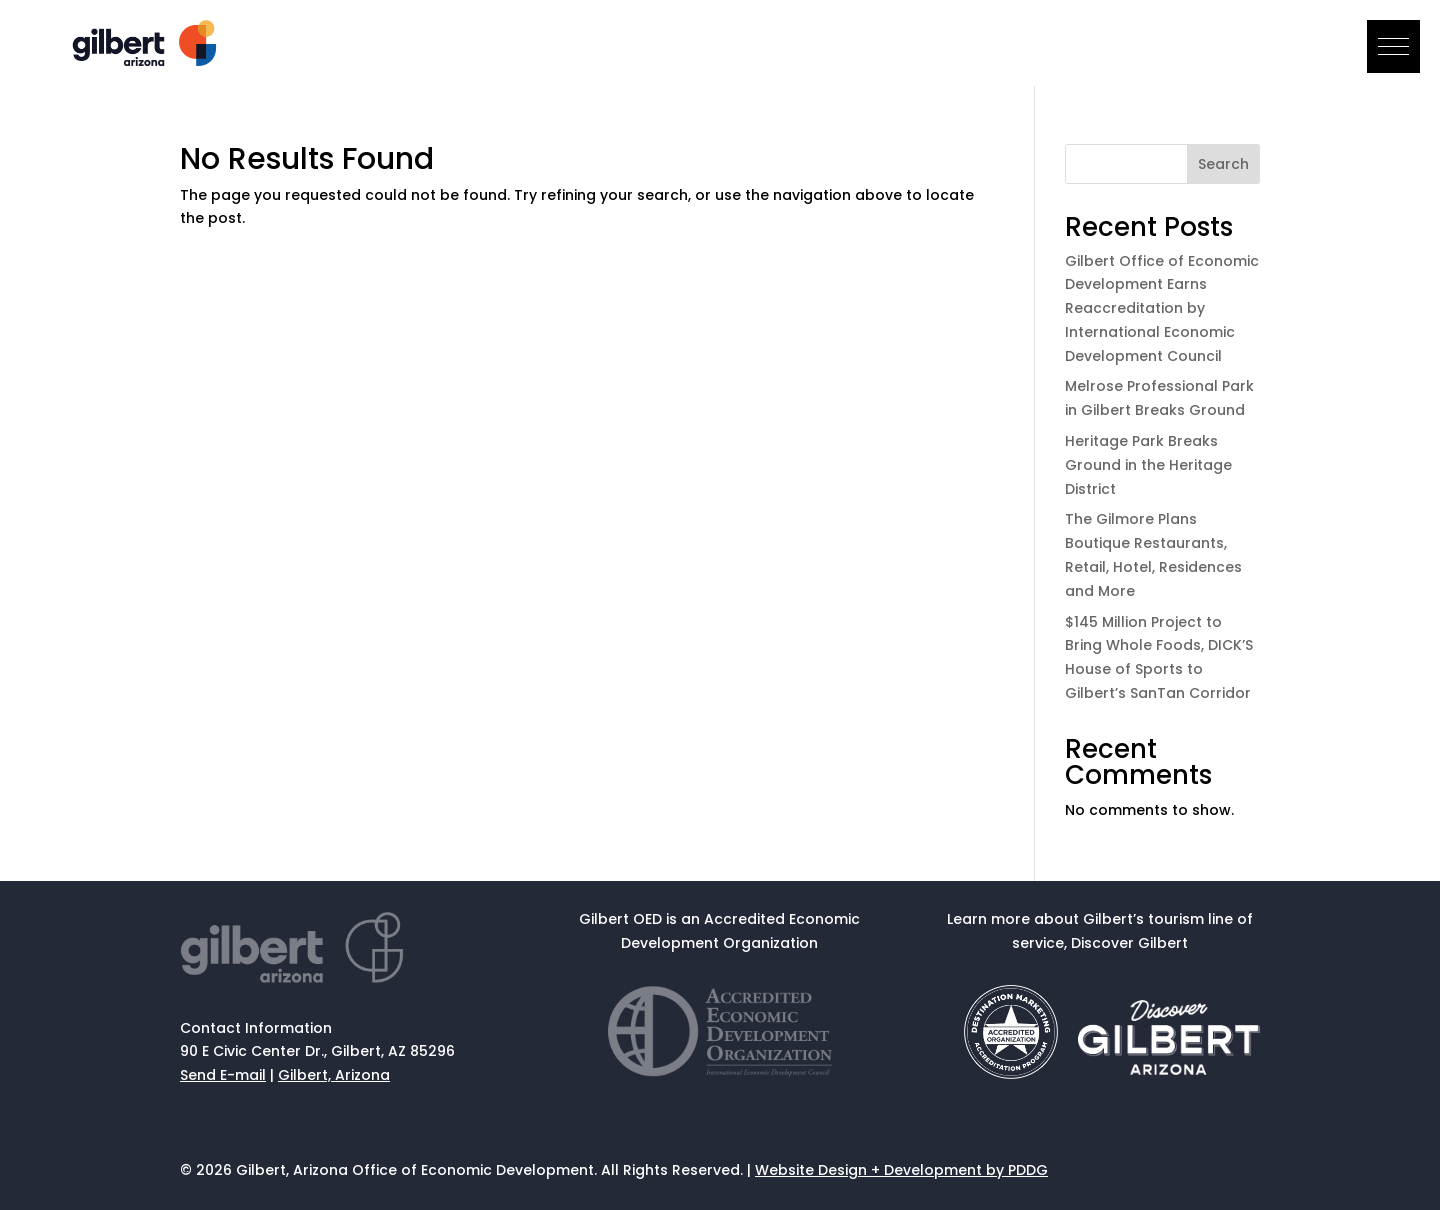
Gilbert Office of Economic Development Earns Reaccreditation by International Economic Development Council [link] (1162, 308)
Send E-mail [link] (223, 1075)
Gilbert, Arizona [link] (334, 1075)
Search (1223, 164)
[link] (147, 61)
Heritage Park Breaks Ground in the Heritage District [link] (1148, 465)
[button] (1393, 46)
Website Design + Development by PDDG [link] (901, 1170)
